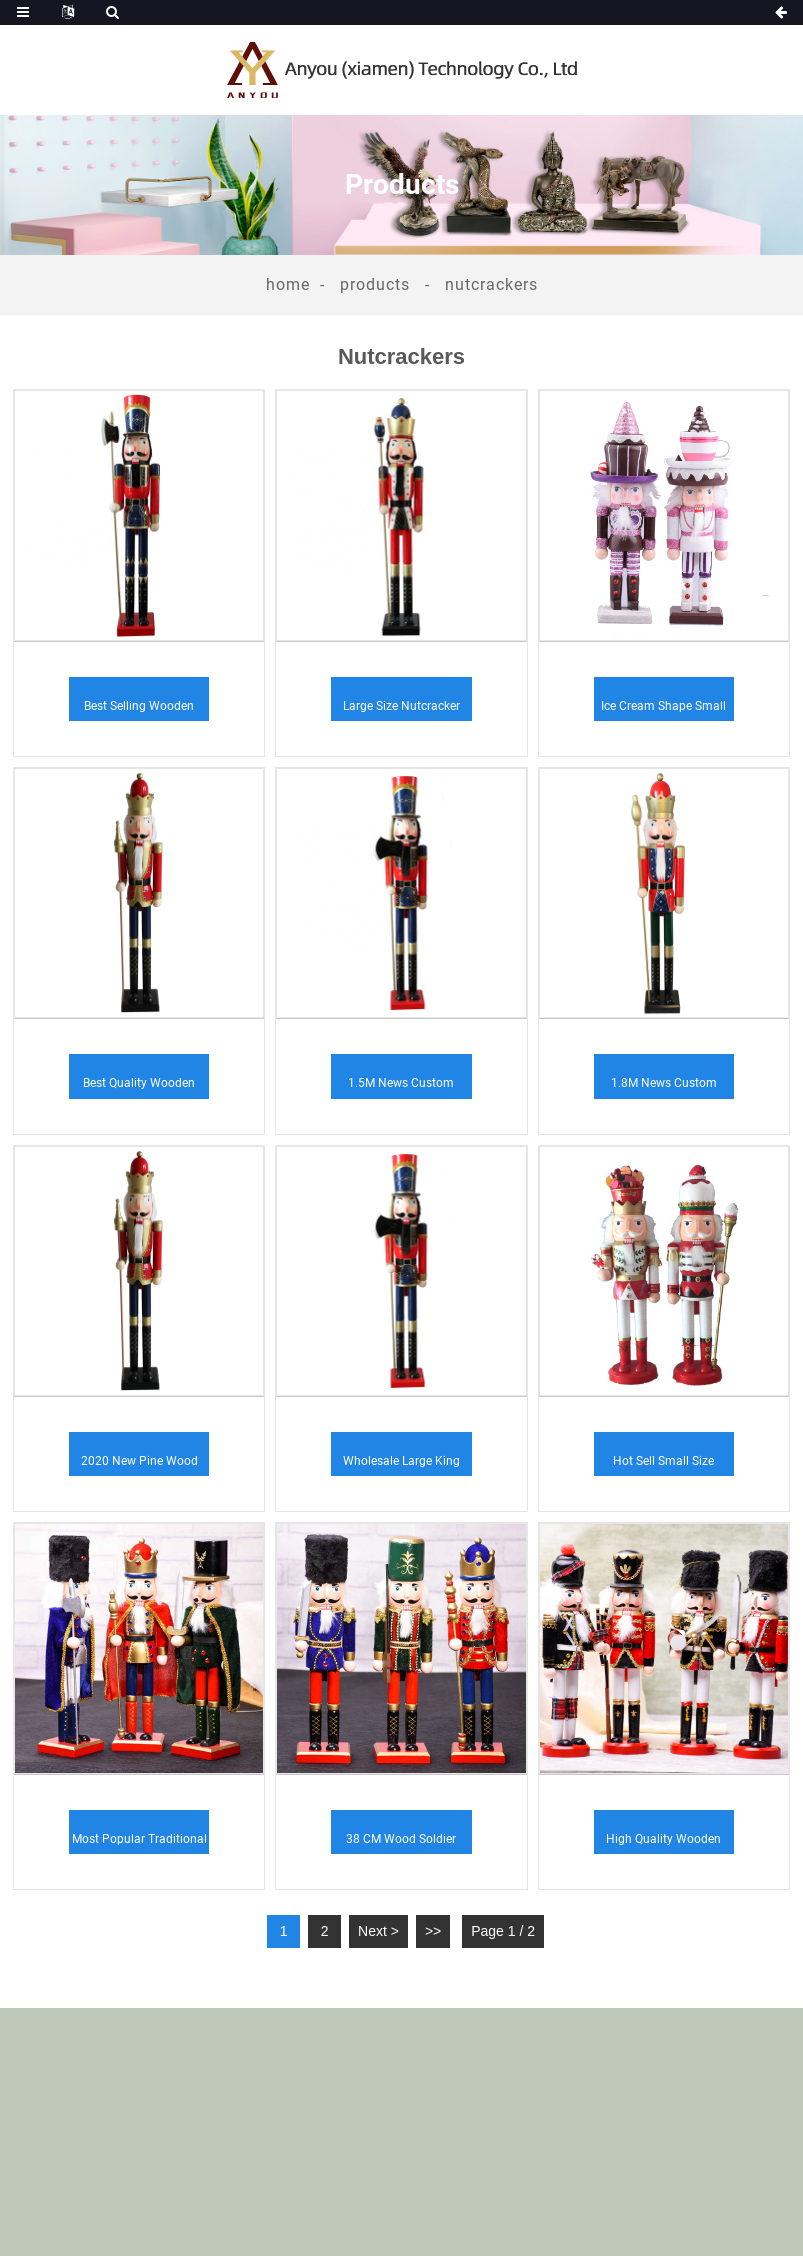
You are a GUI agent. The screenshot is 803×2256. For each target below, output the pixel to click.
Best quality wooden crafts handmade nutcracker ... (139, 1087)
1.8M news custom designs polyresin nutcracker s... (664, 1087)
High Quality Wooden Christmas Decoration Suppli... (664, 1843)
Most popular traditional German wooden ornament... (139, 1843)
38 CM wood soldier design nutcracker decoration (401, 1843)
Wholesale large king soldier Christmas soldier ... (401, 1465)
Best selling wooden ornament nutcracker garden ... (139, 710)
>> (433, 1931)
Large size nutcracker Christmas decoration (401, 710)
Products (375, 284)
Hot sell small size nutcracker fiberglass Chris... (664, 1465)
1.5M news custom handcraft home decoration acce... (401, 1087)
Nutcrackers (491, 284)
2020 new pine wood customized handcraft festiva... (139, 1465)
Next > (378, 1931)
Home (288, 284)
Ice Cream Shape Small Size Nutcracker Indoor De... (663, 710)
